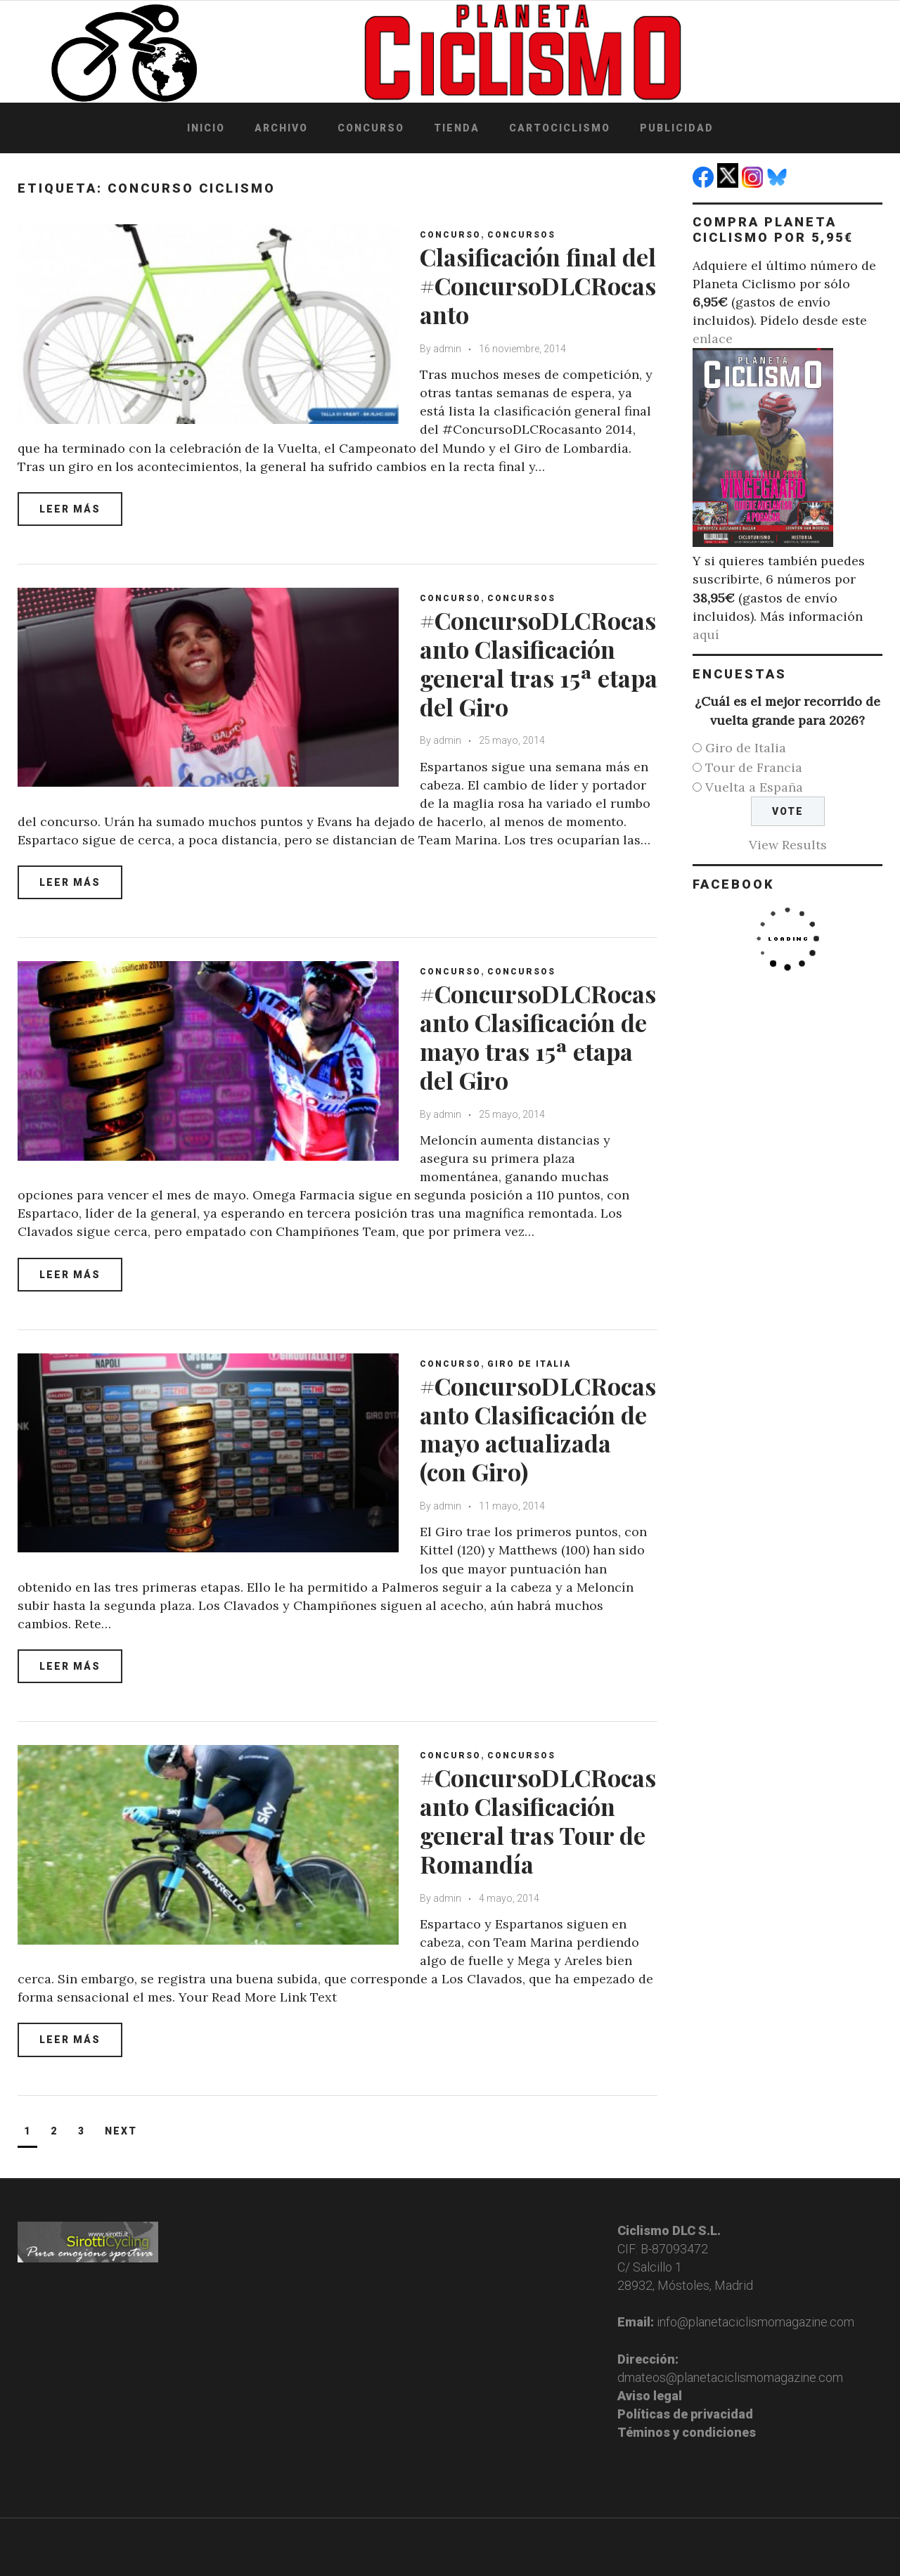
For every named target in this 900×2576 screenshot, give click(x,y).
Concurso (371, 128)
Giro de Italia (529, 1364)
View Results (788, 845)
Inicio (206, 128)
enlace (713, 338)
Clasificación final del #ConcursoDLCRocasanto (538, 285)
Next (121, 2131)
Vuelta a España (754, 787)
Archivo (281, 128)
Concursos (521, 235)
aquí (706, 634)
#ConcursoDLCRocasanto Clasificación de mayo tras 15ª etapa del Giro (538, 1036)
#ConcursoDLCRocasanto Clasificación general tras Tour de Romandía (538, 1820)
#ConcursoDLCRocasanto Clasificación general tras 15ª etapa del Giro (538, 663)
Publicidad (677, 128)
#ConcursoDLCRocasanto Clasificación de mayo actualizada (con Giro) (538, 1429)
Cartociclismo (559, 128)
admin (447, 348)
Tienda (457, 128)
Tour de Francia (753, 767)
